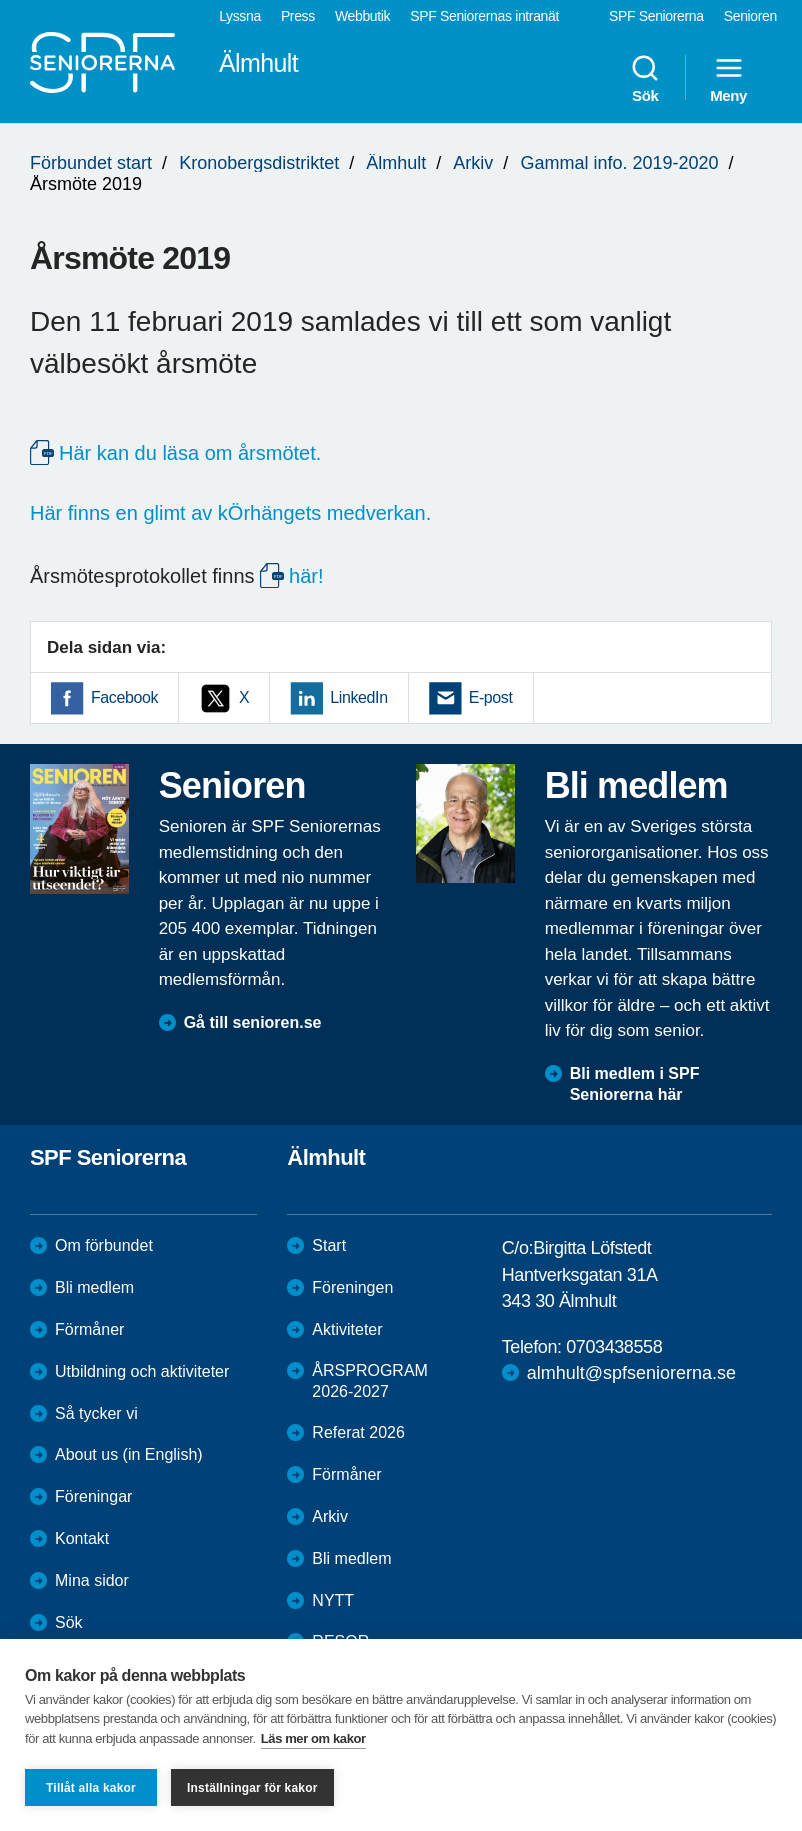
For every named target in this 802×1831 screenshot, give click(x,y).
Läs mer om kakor (313, 1738)
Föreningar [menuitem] (93, 1496)
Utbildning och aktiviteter (142, 1371)
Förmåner (89, 1329)
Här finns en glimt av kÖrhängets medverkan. (230, 513)
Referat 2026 (358, 1432)
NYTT (333, 1600)
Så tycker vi (96, 1413)
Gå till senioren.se (253, 1022)
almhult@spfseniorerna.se (631, 1373)
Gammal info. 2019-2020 (619, 163)
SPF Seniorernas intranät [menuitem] (484, 16)
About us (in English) (129, 1454)
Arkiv (473, 163)
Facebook (124, 697)
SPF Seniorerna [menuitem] (656, 16)
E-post (491, 697)
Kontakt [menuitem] (82, 1538)
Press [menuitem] (298, 16)
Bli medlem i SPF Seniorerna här (635, 1084)
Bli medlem (94, 1287)
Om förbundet (104, 1245)
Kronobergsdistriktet (259, 163)
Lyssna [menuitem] (240, 16)
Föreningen (352, 1287)
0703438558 (614, 1347)
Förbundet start (91, 163)
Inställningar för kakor (252, 1788)
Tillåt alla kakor (91, 1788)
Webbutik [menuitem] (362, 16)
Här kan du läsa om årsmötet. (190, 453)
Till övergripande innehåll (0, 0)
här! (306, 576)
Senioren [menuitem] (750, 16)
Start (329, 1245)
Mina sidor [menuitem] (92, 1580)
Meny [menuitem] (728, 78)
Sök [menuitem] (645, 78)
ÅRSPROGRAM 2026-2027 (370, 1381)
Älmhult (396, 163)
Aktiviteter (347, 1329)
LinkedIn (358, 697)
